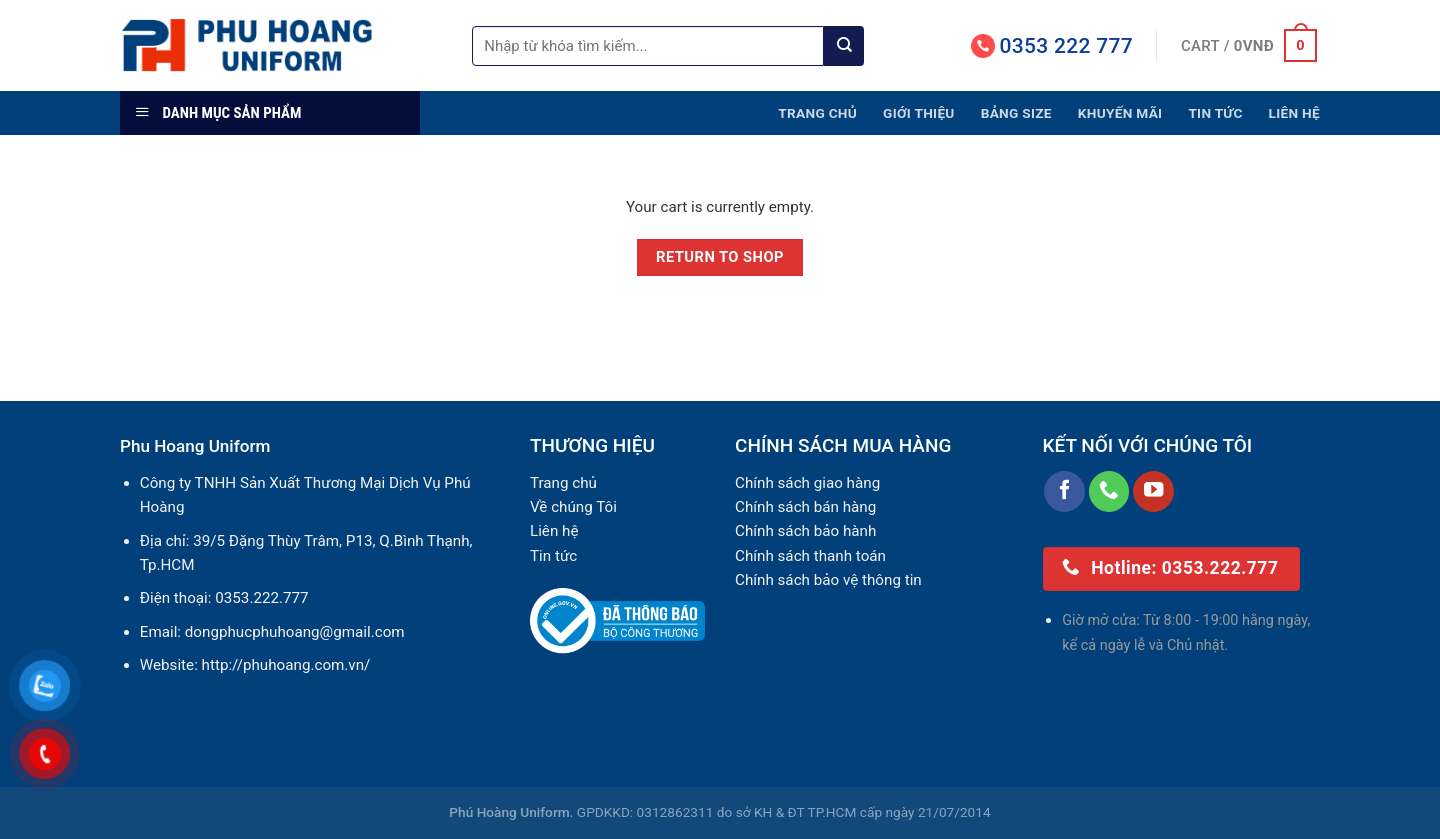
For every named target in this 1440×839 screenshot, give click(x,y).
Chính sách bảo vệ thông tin (828, 580)
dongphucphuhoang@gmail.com (295, 632)
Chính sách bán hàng (805, 507)
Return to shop (720, 257)
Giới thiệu (919, 113)
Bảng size (1016, 113)
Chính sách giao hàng (807, 483)
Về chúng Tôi (573, 507)
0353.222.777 (261, 598)
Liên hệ (1294, 113)
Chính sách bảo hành (805, 531)
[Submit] (844, 46)
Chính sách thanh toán (810, 556)
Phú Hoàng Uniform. (511, 812)
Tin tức (1215, 113)
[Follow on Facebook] (1064, 491)
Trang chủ (817, 113)
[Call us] (1109, 491)
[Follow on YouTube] (1153, 491)
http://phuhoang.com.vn (283, 665)
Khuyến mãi (1120, 113)
